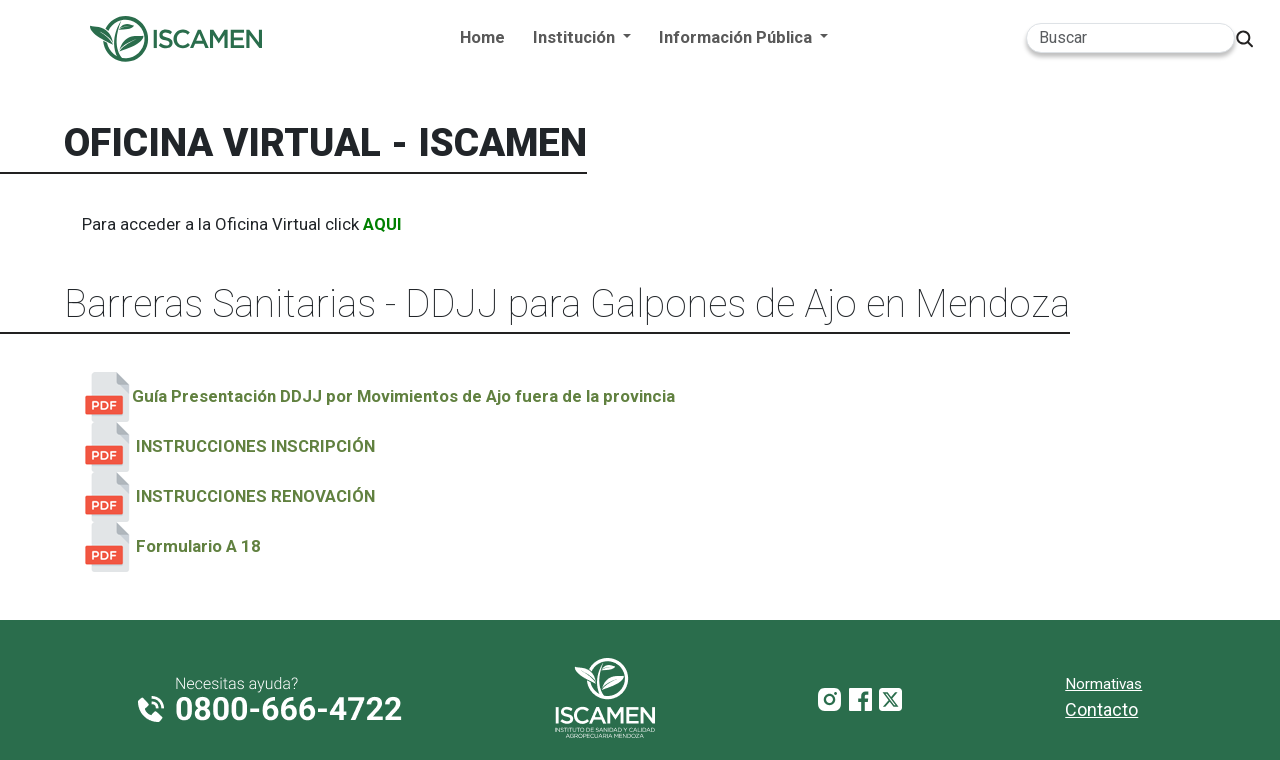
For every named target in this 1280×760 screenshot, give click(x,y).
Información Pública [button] (737, 37)
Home (482, 37)
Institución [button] (576, 37)
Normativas (1103, 684)
